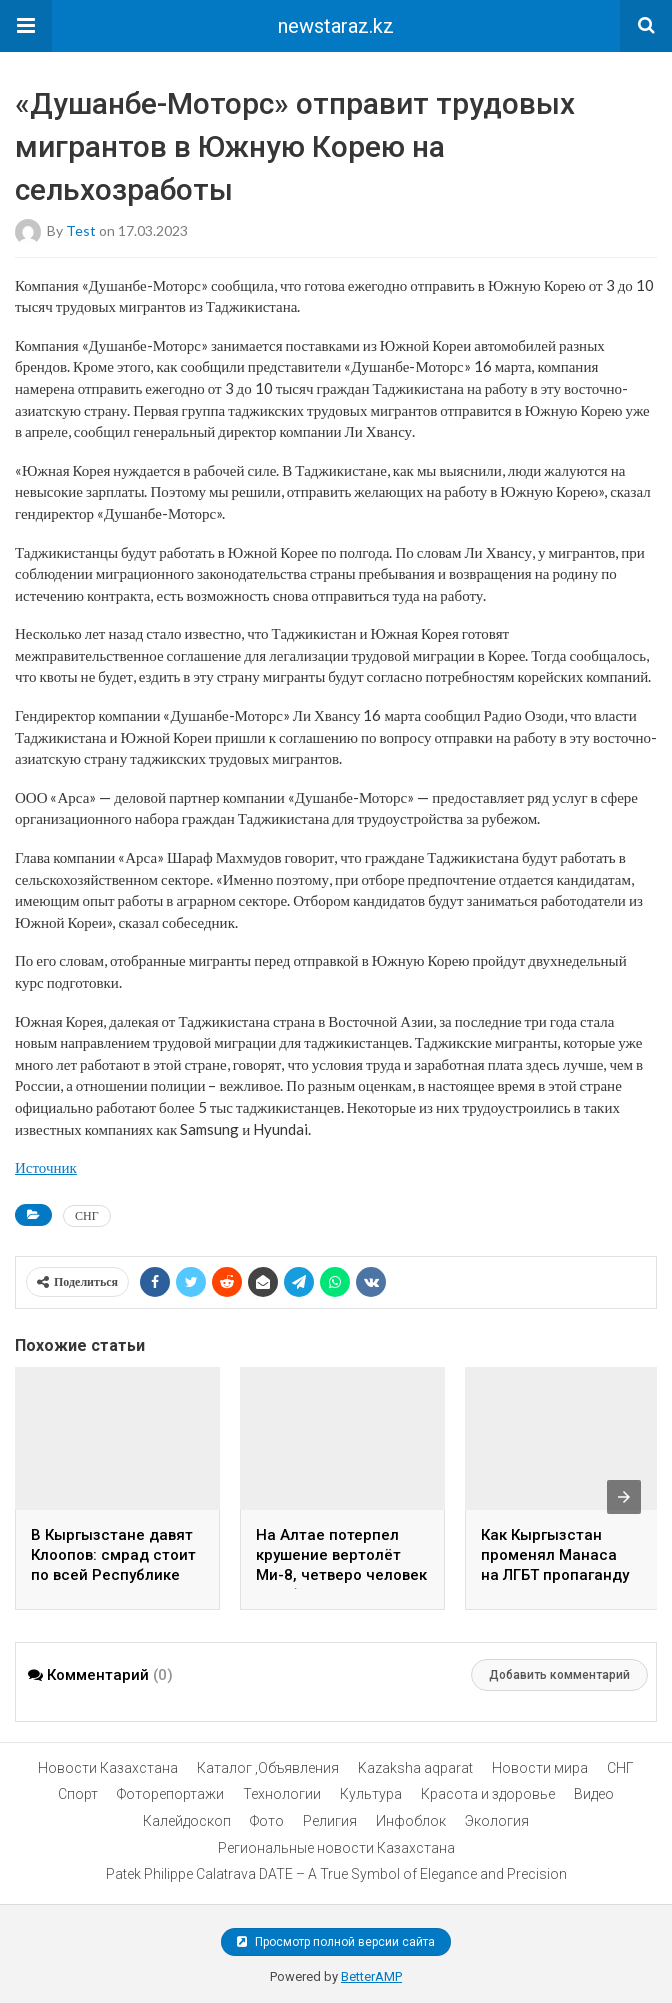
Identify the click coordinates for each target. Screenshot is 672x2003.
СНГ (87, 1215)
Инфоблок (411, 1821)
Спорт (78, 1794)
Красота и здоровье (488, 1794)
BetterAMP (371, 1976)
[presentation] (624, 1497)
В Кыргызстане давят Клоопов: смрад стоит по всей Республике (113, 1555)
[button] (26, 26)
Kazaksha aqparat (415, 1768)
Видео (594, 1794)
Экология (497, 1821)
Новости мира (540, 1768)
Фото (267, 1821)
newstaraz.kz (336, 26)
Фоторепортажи (170, 1794)
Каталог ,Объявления (268, 1768)
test (81, 229)
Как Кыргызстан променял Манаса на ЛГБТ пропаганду (555, 1555)
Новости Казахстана (108, 1768)
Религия (330, 1821)
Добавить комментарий (559, 1675)
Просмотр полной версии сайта (336, 1942)
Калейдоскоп (187, 1821)
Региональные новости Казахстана (336, 1848)
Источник (46, 1167)
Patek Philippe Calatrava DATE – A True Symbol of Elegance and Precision (336, 1874)
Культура (371, 1794)
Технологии (282, 1794)
